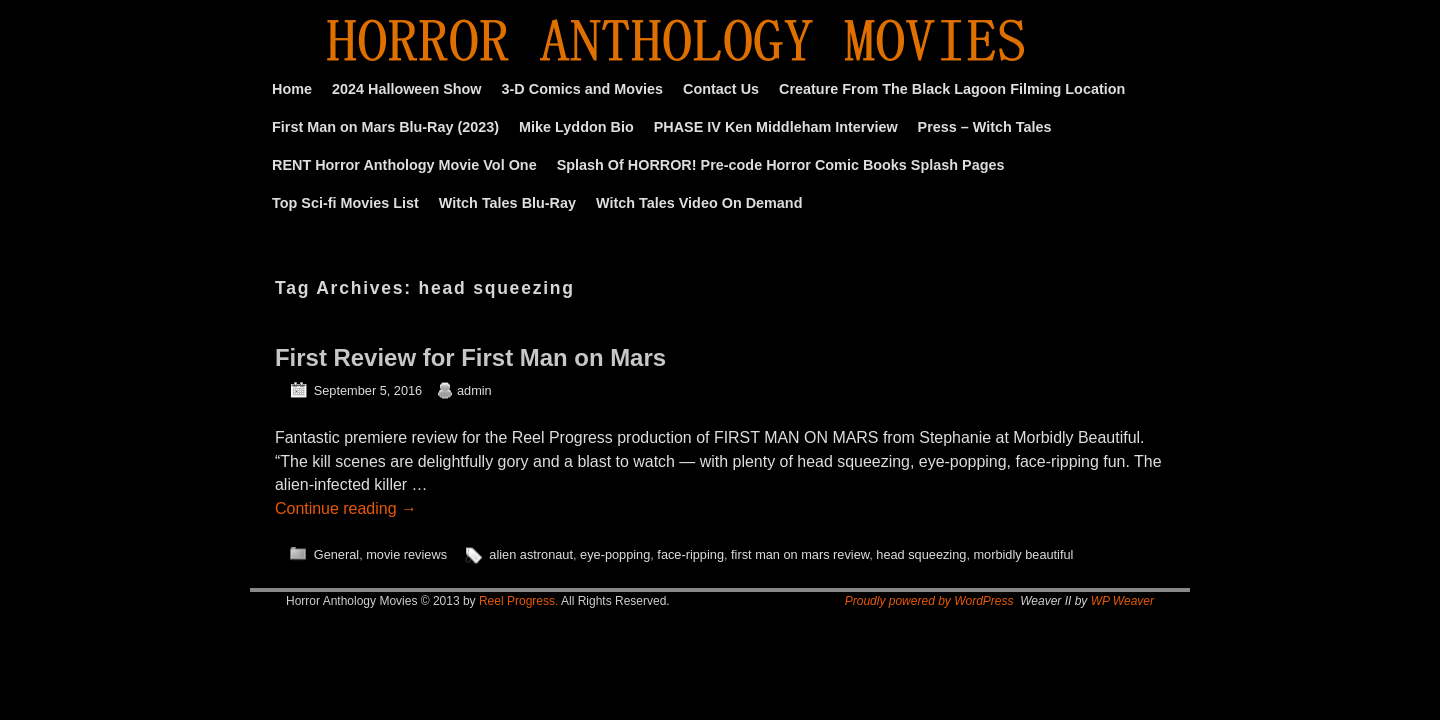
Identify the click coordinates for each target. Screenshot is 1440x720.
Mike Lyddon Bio (576, 127)
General (336, 554)
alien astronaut (531, 554)
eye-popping (615, 554)
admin (474, 390)
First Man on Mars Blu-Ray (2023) (385, 127)
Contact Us (721, 89)
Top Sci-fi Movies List (345, 203)
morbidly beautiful (1023, 554)
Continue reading (346, 508)
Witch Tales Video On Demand (699, 203)
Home (292, 89)
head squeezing (921, 554)
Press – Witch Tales (985, 127)
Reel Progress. (518, 601)
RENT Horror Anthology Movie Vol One (404, 165)
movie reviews (406, 554)
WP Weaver (1122, 601)
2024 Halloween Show (407, 89)
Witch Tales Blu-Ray (507, 203)
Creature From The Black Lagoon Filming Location (952, 89)
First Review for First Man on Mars (470, 357)
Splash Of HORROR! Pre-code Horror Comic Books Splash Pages (781, 165)
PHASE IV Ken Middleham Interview (776, 127)
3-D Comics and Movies (583, 89)
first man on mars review (800, 554)
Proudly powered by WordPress (929, 601)
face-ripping (690, 554)
